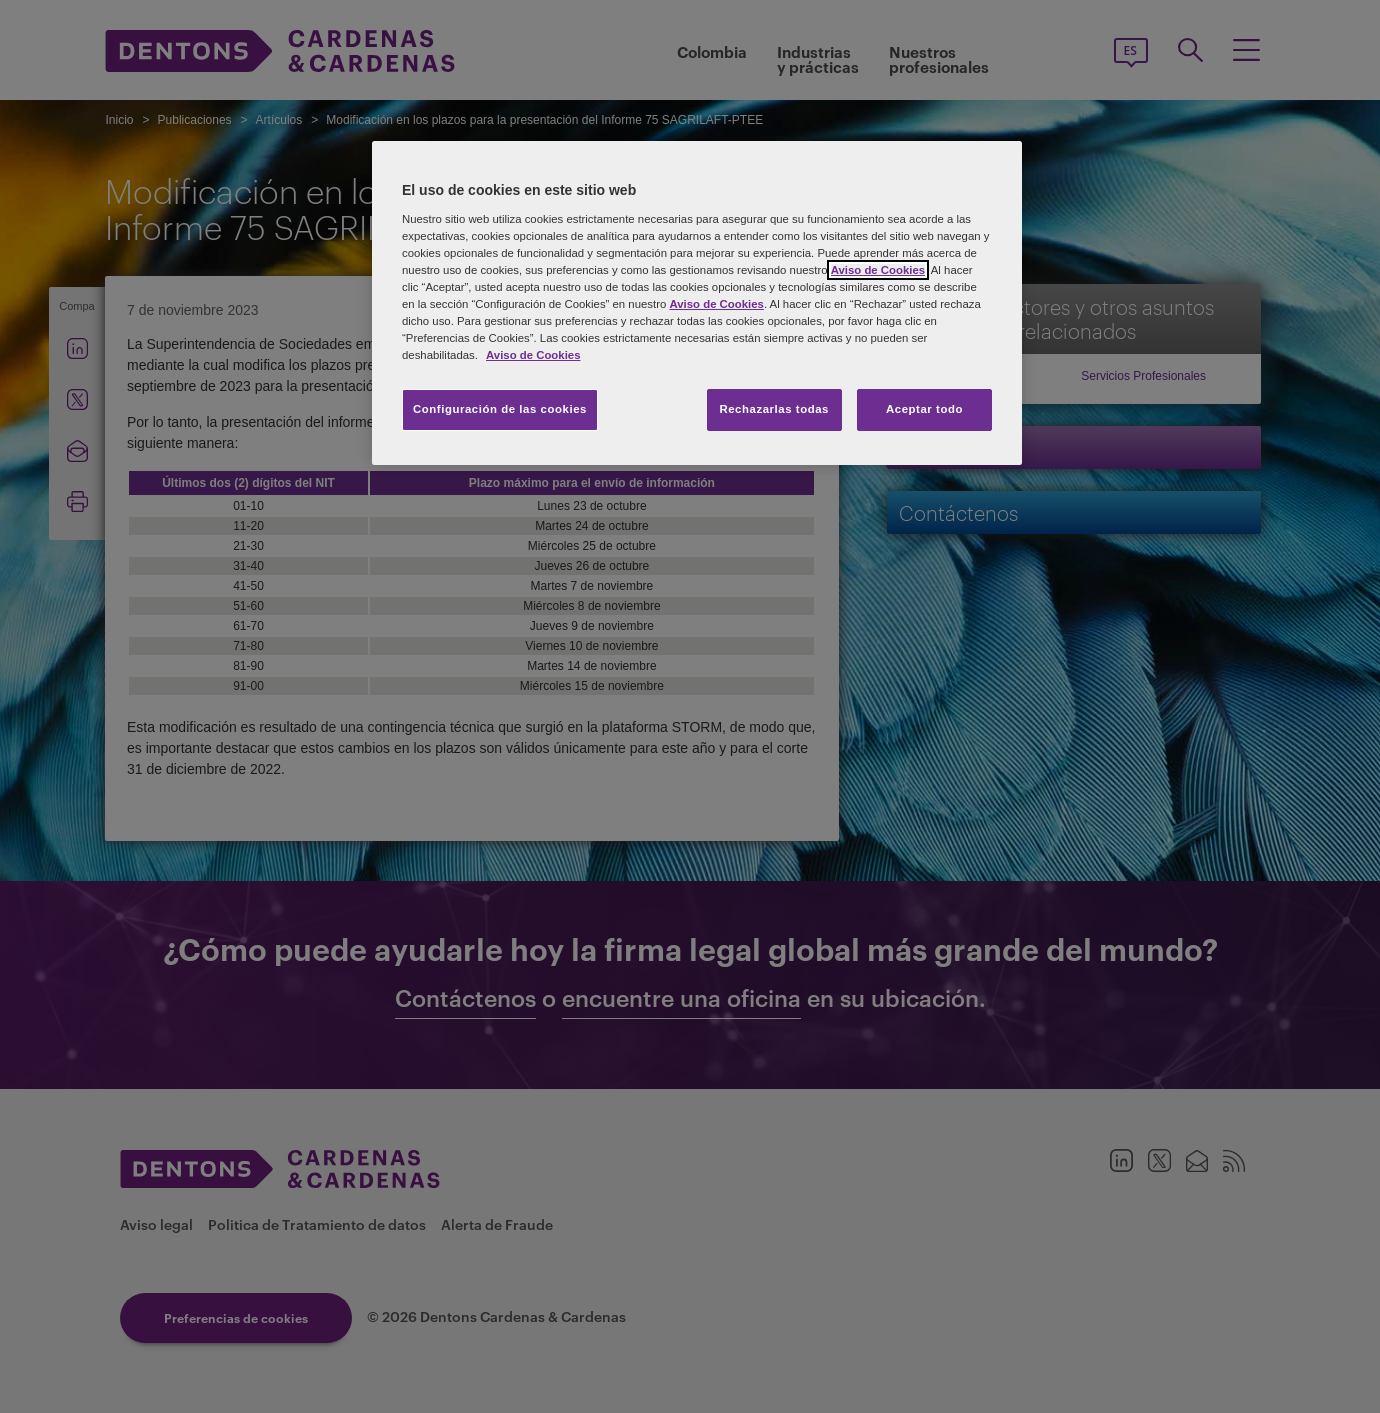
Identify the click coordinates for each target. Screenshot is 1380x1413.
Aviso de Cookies (878, 270)
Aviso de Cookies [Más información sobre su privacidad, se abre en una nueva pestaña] (533, 355)
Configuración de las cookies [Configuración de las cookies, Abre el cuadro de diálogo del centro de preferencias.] (500, 409)
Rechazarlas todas (774, 409)
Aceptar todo (924, 409)
